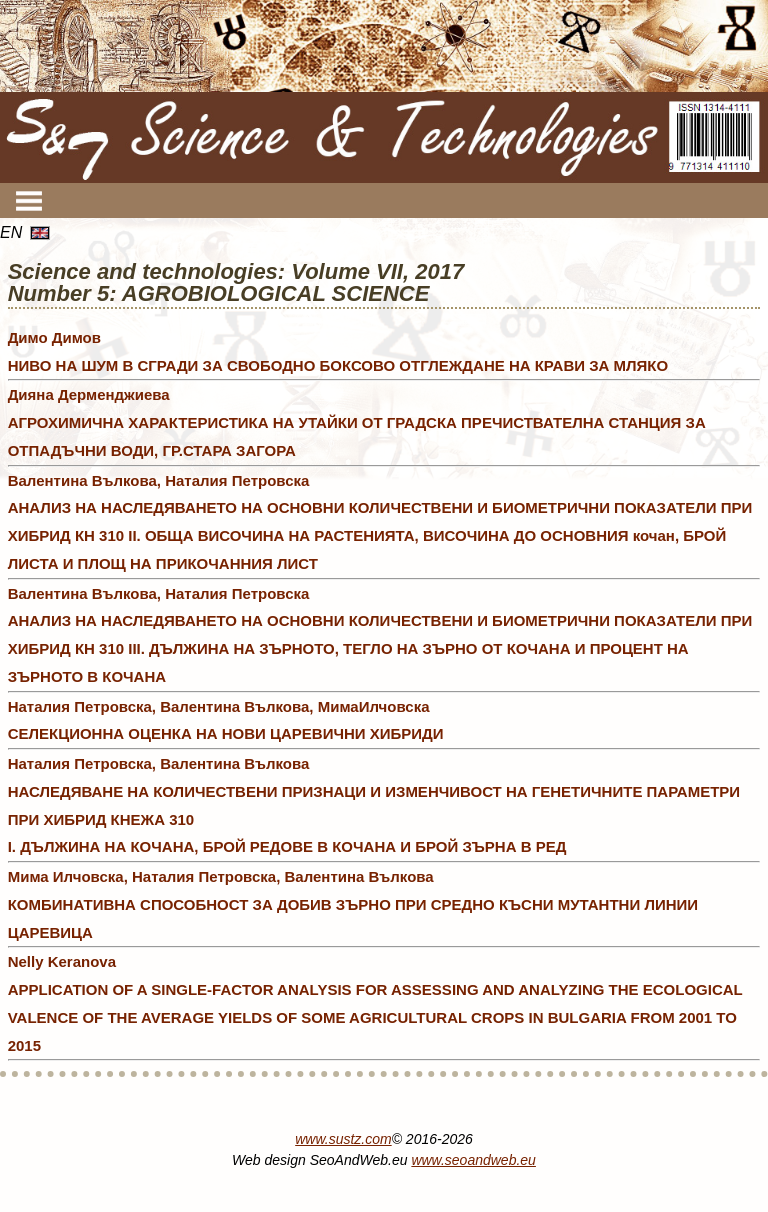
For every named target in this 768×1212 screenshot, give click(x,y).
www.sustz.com (343, 1139)
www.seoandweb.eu (473, 1160)
